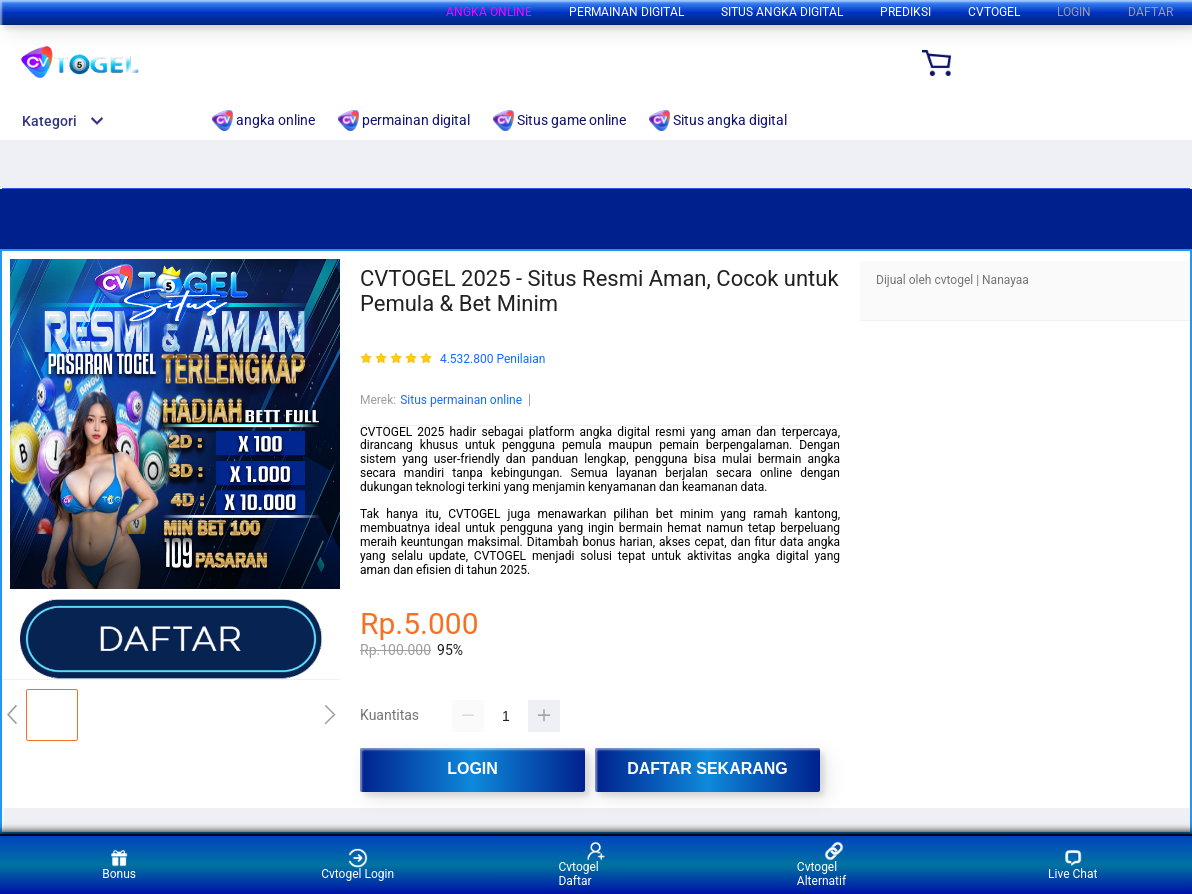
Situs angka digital (782, 12)
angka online (489, 12)
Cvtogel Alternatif (821, 864)
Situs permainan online (461, 400)
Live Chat (1072, 864)
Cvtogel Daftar (582, 864)
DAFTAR (1150, 12)
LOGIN (1074, 12)
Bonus (119, 864)
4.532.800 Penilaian (492, 359)
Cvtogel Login (357, 864)
